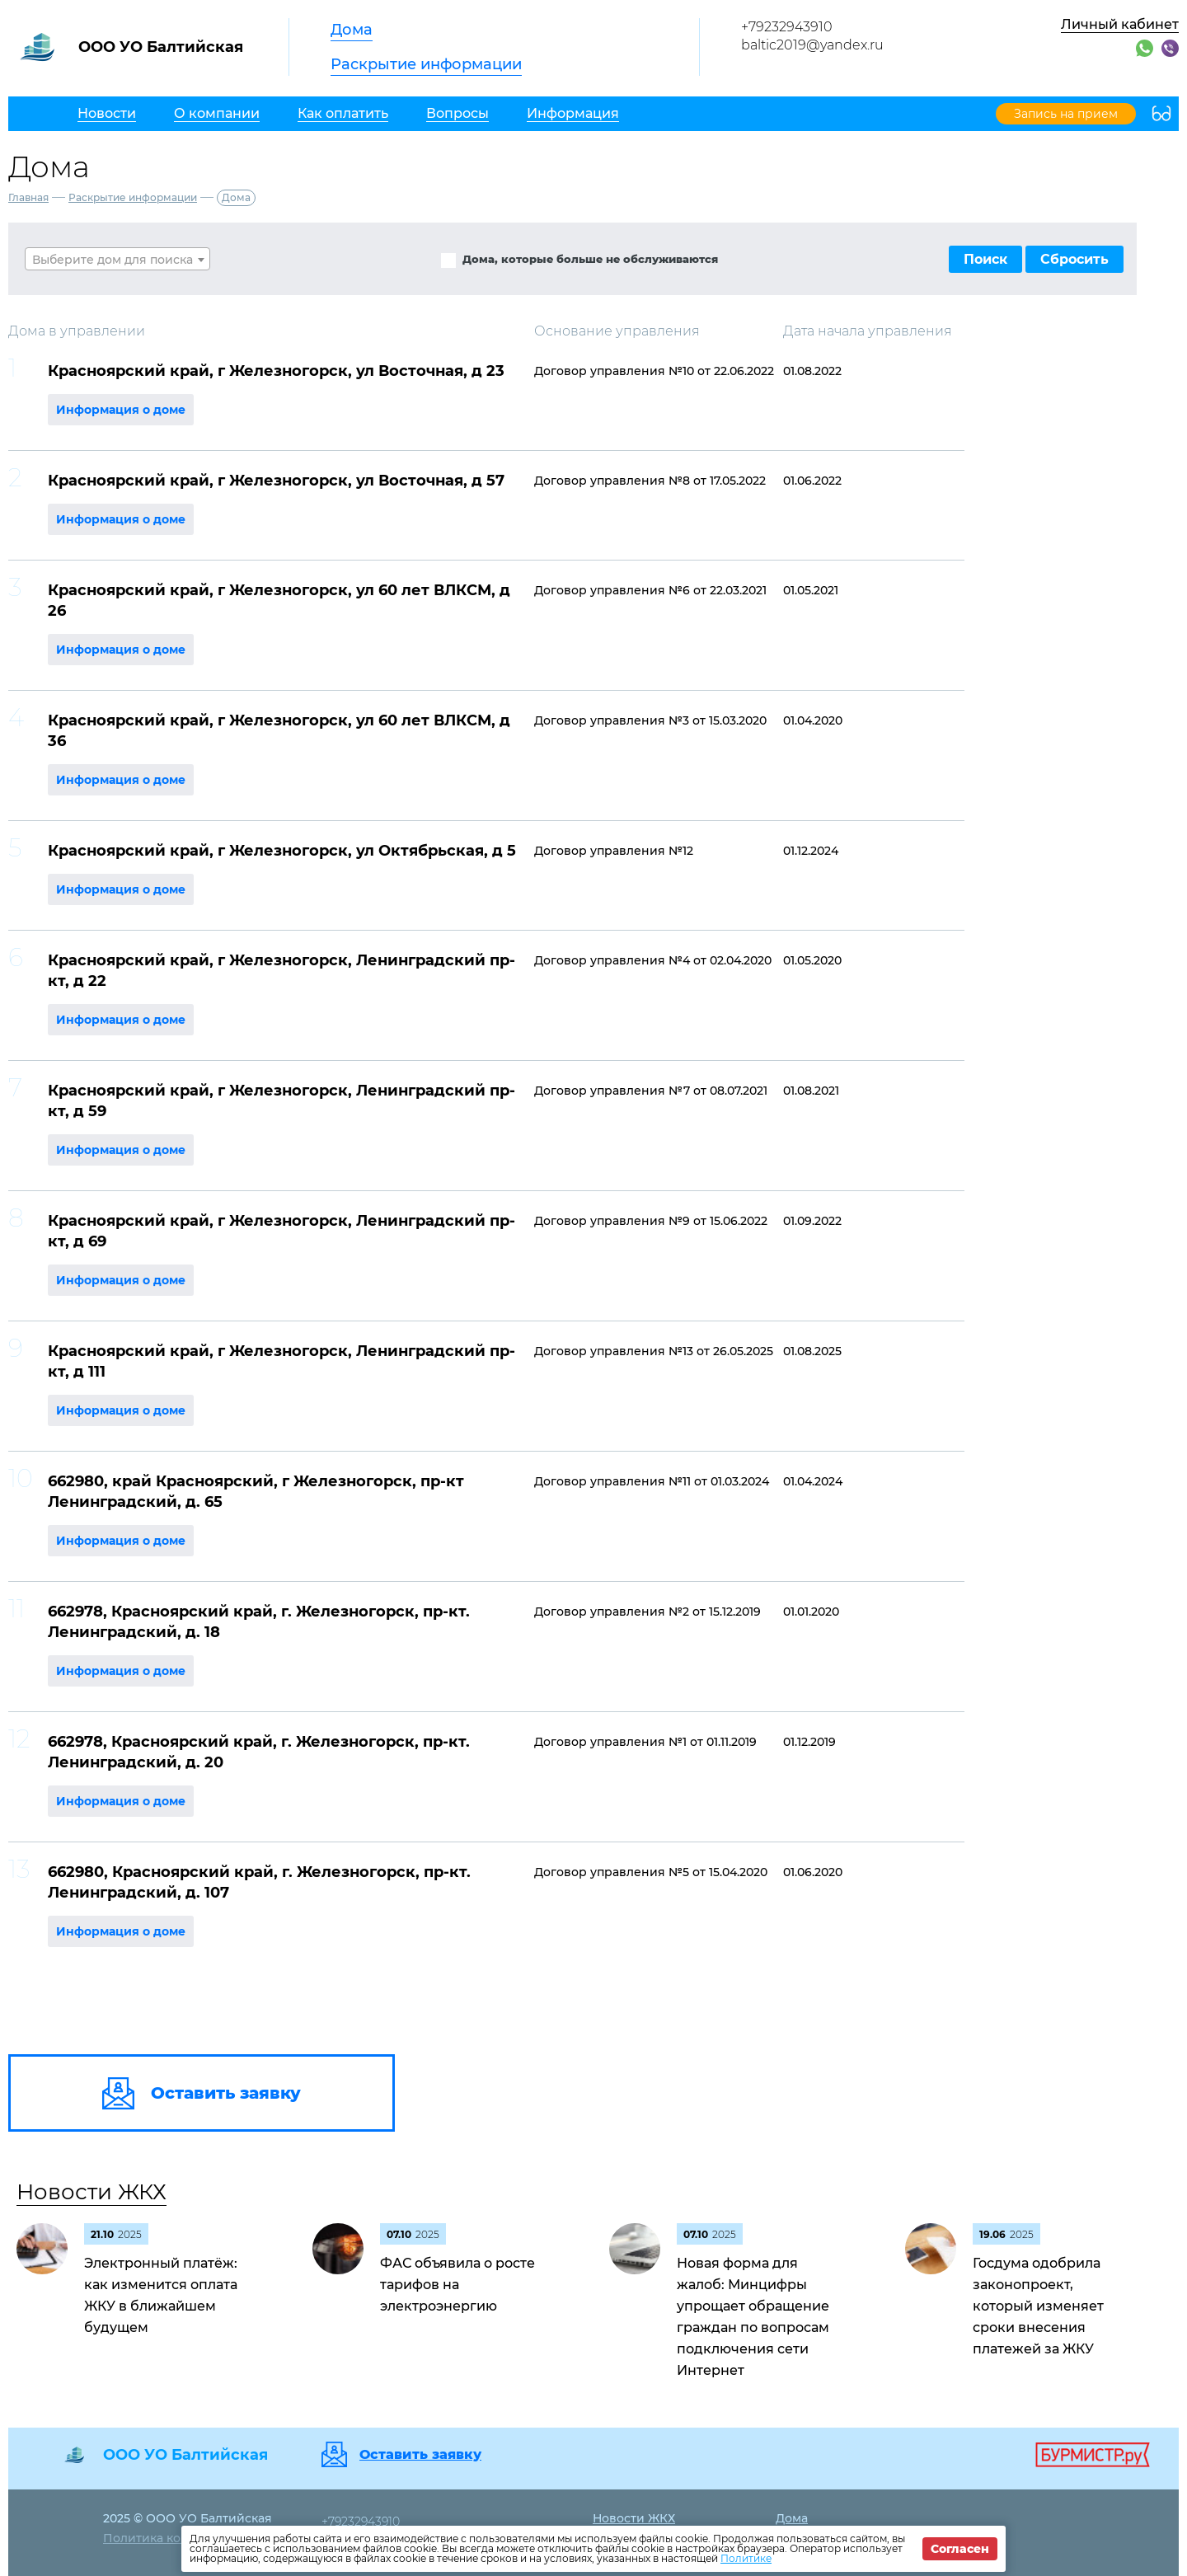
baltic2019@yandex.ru (812, 45)
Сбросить (1074, 259)
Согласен (960, 2548)
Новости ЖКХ (91, 2192)
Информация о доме (120, 409)
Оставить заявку (420, 2454)
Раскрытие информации (426, 64)
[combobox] (117, 258)
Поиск (985, 259)
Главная (28, 197)
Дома (352, 30)
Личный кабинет (1120, 24)
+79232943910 (787, 27)
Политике (746, 2558)
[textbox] (117, 259)
